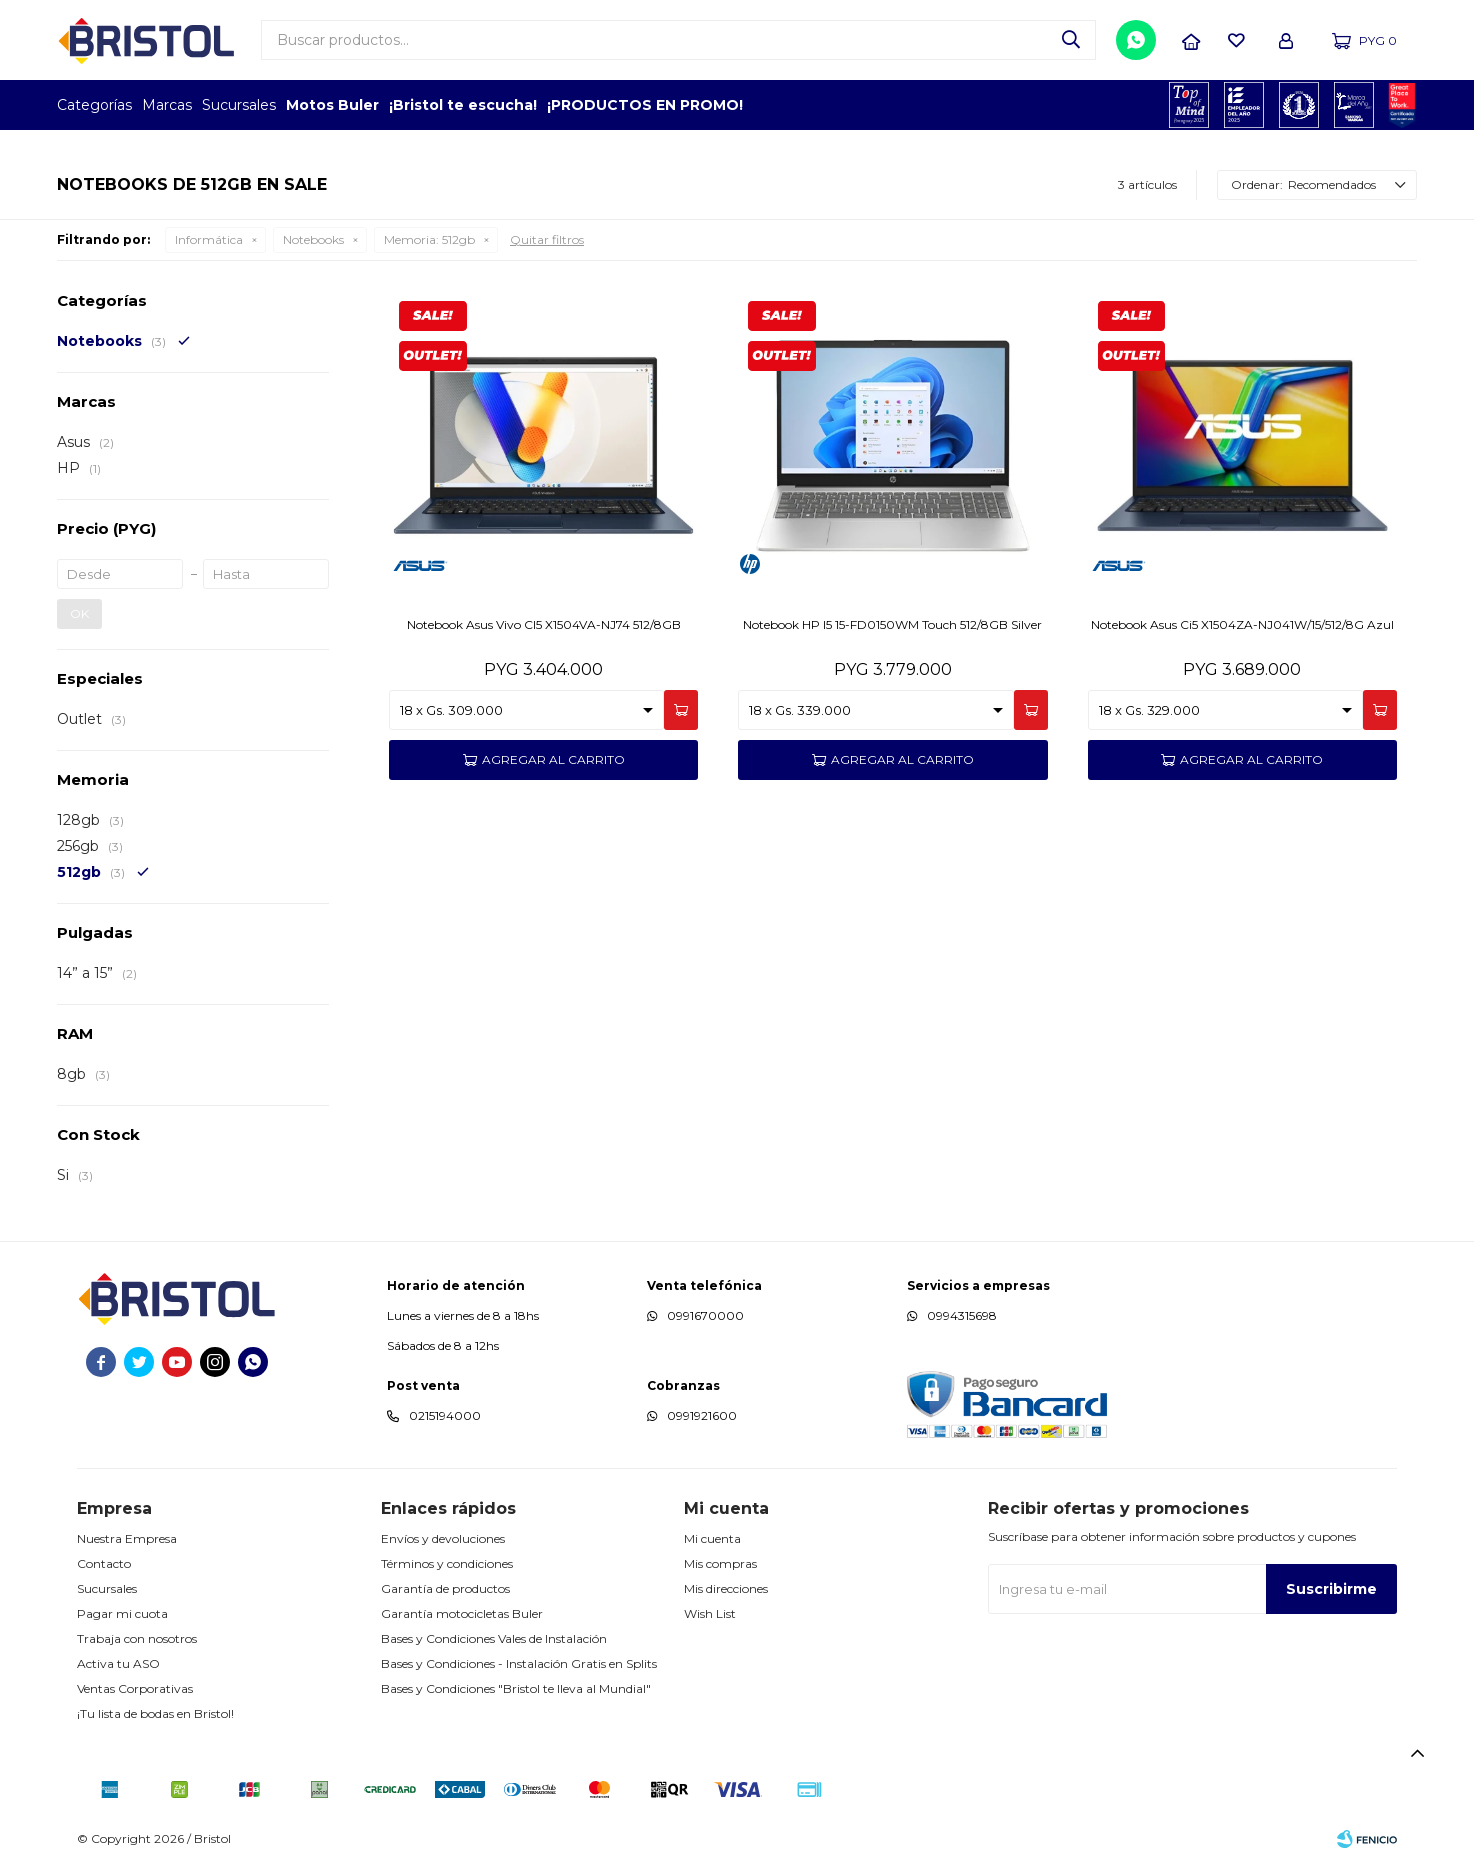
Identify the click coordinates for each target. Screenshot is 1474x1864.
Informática (209, 239)
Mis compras (720, 1563)
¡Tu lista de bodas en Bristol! (155, 1713)
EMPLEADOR (1244, 105)
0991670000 (705, 1315)
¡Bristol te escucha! (463, 105)
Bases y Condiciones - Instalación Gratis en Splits (519, 1663)
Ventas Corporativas (135, 1688)
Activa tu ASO (118, 1663)
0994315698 (962, 1315)
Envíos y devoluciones (443, 1538)
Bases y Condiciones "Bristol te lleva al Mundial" (516, 1688)
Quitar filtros (547, 239)
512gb (429, 239)
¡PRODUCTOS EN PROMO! (645, 105)
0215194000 (445, 1415)
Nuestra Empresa (127, 1538)
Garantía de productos (445, 1588)
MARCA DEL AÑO (1354, 105)
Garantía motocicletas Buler (462, 1613)
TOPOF (1189, 105)
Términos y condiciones (447, 1563)
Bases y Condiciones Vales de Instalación (494, 1638)
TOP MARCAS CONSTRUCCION (1299, 105)
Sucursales (239, 105)
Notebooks (313, 239)
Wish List (710, 1613)
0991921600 (702, 1415)
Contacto (104, 1563)
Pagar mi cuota (122, 1613)
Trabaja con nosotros (137, 1638)
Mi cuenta (712, 1538)
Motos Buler (332, 105)
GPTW (1402, 105)
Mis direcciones (726, 1588)
